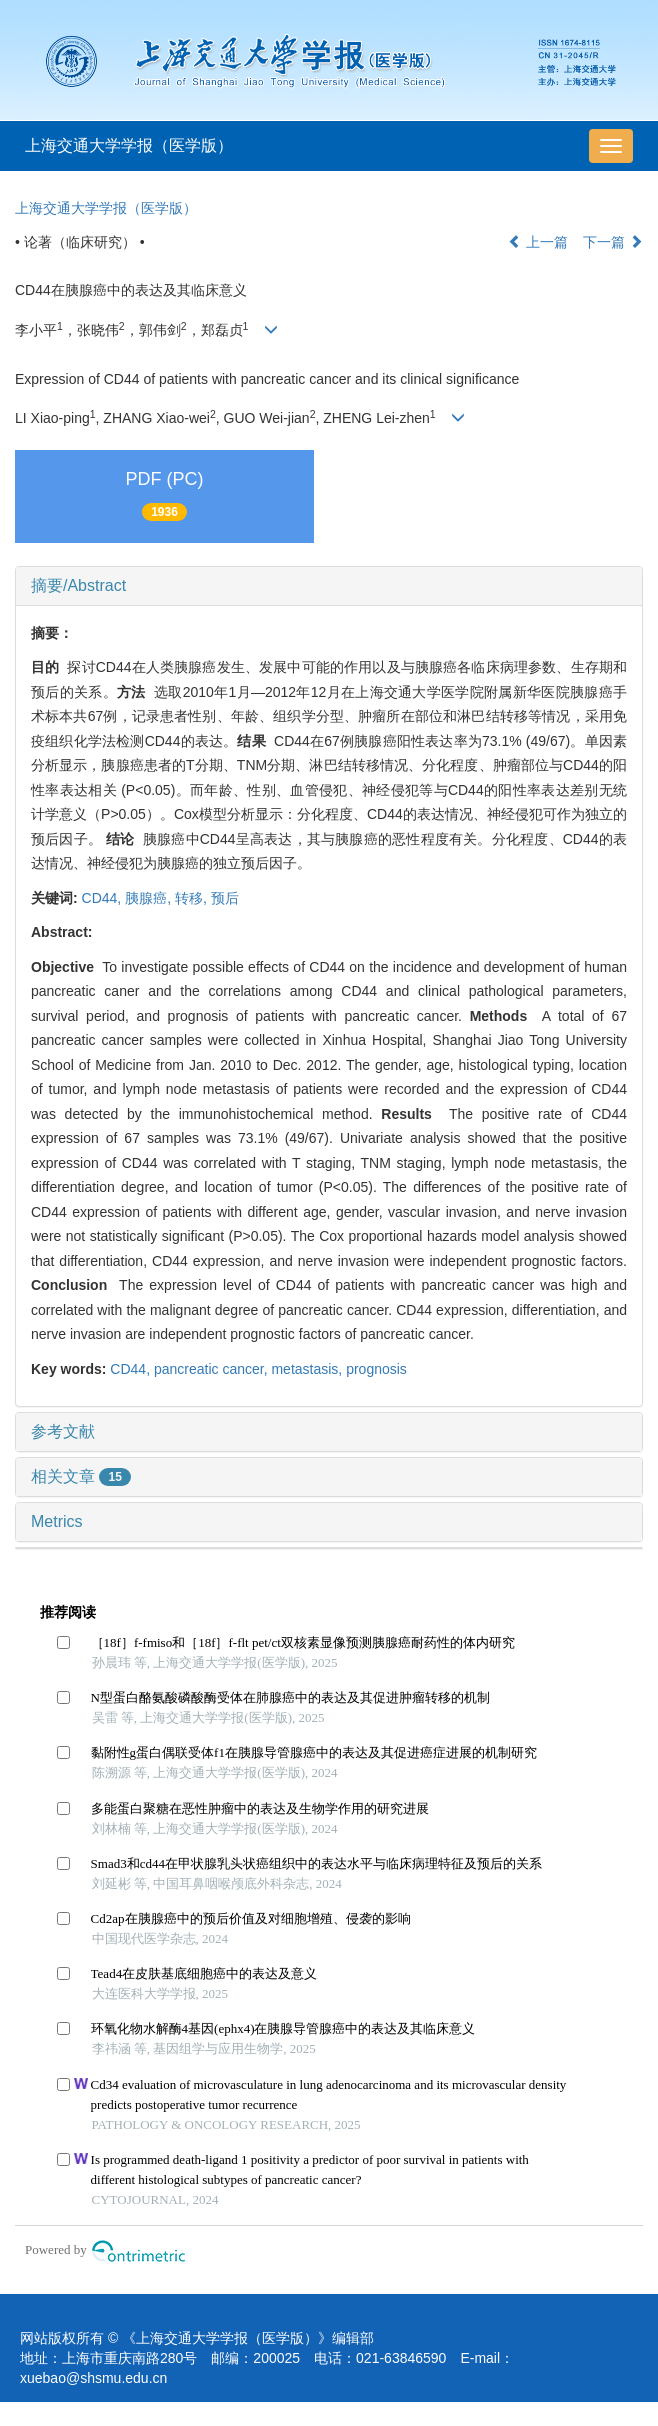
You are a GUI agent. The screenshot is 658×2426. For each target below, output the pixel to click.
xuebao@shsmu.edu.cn (93, 2378)
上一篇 (538, 242)
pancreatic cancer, (213, 1369)
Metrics (57, 1521)
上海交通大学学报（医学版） (129, 145)
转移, (193, 898)
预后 (225, 898)
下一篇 (613, 242)
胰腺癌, (150, 898)
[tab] (329, 586)
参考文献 (63, 1431)
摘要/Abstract (78, 585)
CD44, (104, 898)
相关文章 (81, 1476)
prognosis (376, 1369)
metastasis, (308, 1369)
